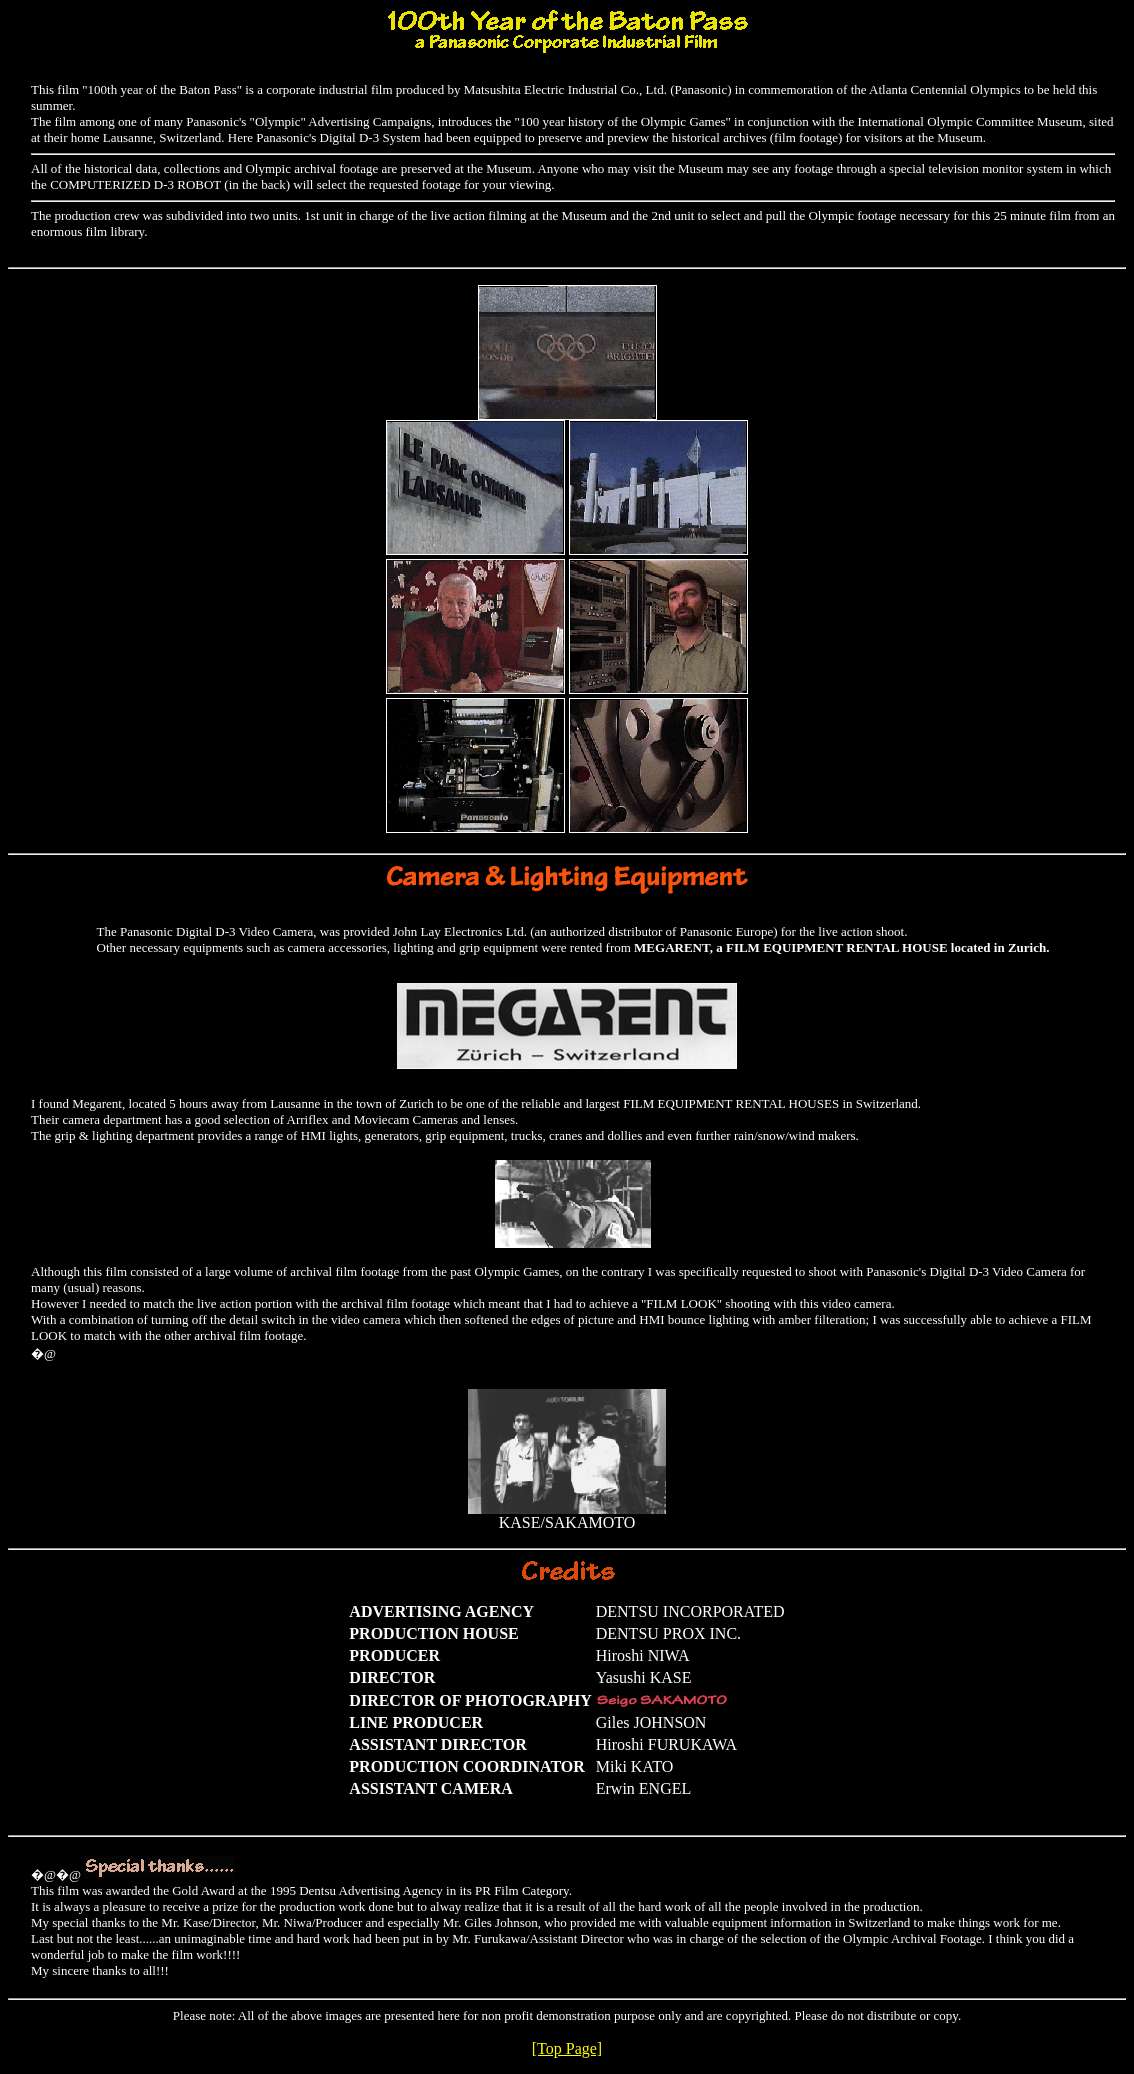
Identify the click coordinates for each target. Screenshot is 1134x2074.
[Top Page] (567, 2048)
